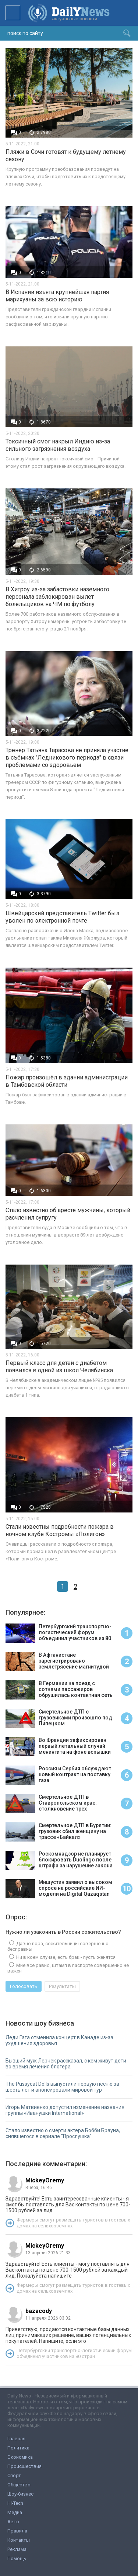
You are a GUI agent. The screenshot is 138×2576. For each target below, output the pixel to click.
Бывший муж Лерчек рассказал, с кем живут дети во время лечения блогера (66, 2064)
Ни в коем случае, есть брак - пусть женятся (65, 1957)
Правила (17, 2531)
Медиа (14, 2512)
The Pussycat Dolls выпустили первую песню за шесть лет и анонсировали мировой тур (62, 2087)
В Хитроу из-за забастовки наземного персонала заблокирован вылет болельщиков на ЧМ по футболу (57, 597)
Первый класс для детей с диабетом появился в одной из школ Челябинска (59, 1366)
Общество (19, 2484)
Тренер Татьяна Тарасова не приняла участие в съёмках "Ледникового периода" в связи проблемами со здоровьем (67, 757)
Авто (13, 2521)
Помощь (16, 2558)
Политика (18, 2448)
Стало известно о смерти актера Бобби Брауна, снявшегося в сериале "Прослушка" (63, 2133)
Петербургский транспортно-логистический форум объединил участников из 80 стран (74, 2353)
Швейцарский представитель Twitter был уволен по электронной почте (62, 917)
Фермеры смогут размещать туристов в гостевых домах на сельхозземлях (73, 2223)
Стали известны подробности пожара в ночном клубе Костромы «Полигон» (60, 1530)
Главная (16, 2438)
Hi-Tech (15, 2503)
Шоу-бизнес (20, 2494)
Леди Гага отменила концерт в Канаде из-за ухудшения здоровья (59, 2040)
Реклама (16, 2549)
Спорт (14, 2475)
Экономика (20, 2457)
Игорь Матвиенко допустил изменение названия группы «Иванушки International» (65, 2110)
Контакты (18, 2540)
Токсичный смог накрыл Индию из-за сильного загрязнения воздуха (58, 445)
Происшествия (24, 2466)
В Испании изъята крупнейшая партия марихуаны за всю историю (57, 295)
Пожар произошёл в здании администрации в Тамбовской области (67, 1081)
